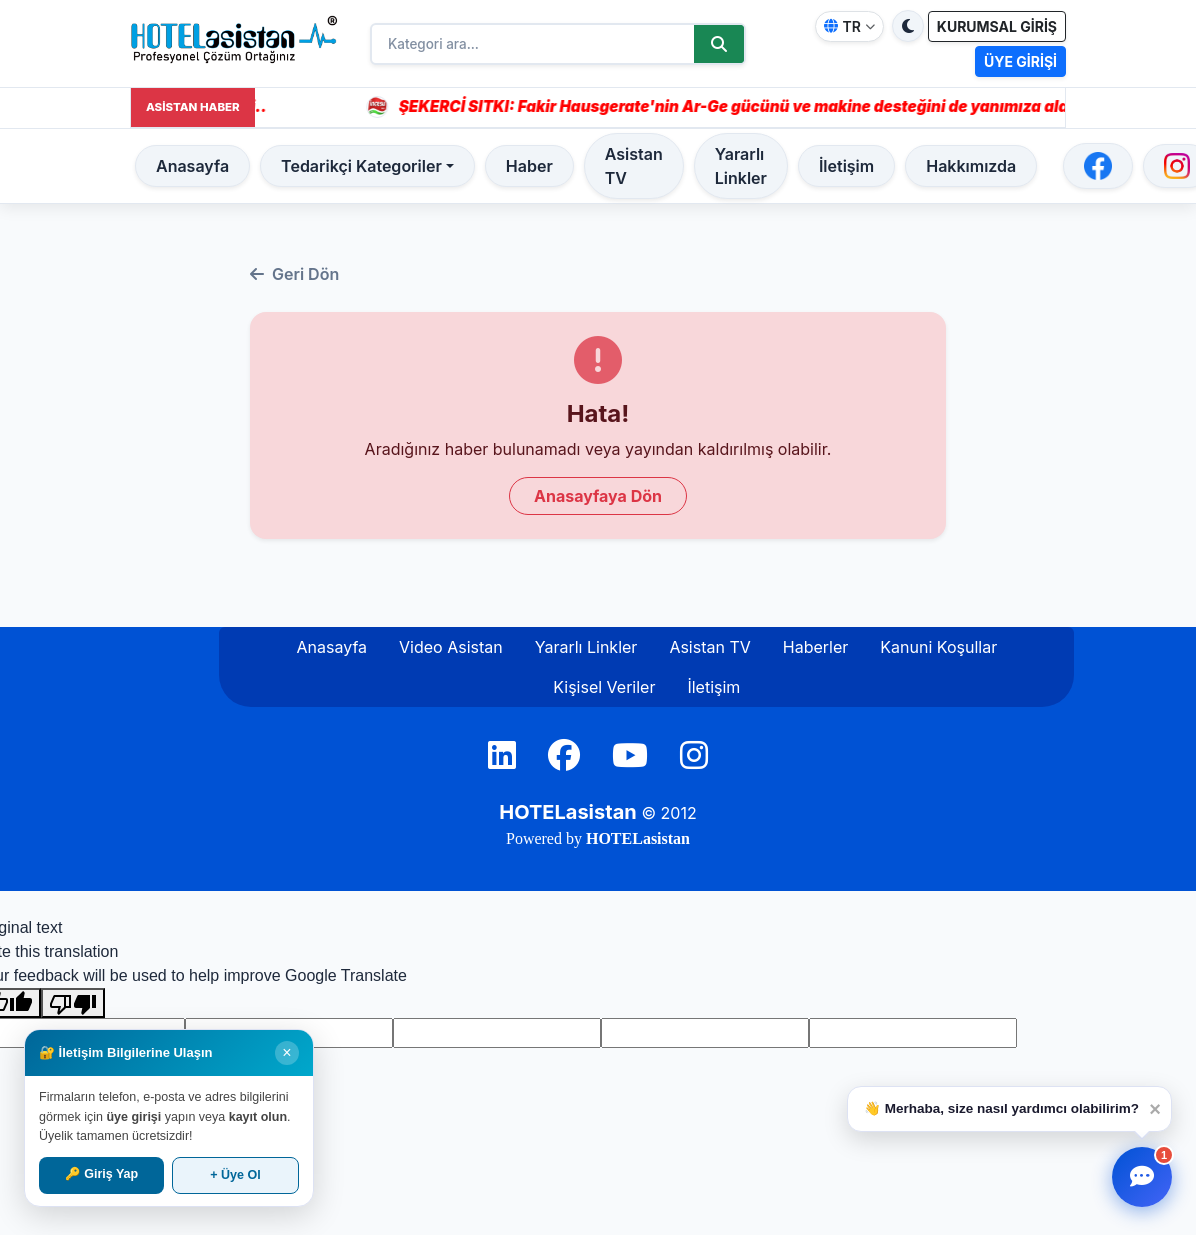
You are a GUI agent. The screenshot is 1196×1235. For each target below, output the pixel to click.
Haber (529, 166)
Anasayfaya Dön (598, 496)
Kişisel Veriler (604, 687)
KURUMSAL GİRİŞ (997, 26)
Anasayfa (192, 166)
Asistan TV (634, 166)
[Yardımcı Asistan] (1142, 1177)
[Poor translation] (73, 1003)
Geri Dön (294, 274)
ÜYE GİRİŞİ (1020, 61)
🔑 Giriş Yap (101, 1174)
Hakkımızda (971, 166)
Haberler (816, 647)
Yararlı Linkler (741, 166)
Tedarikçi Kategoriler (361, 166)
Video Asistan (451, 647)
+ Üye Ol (235, 1175)
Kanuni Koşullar (938, 647)
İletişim (846, 166)
